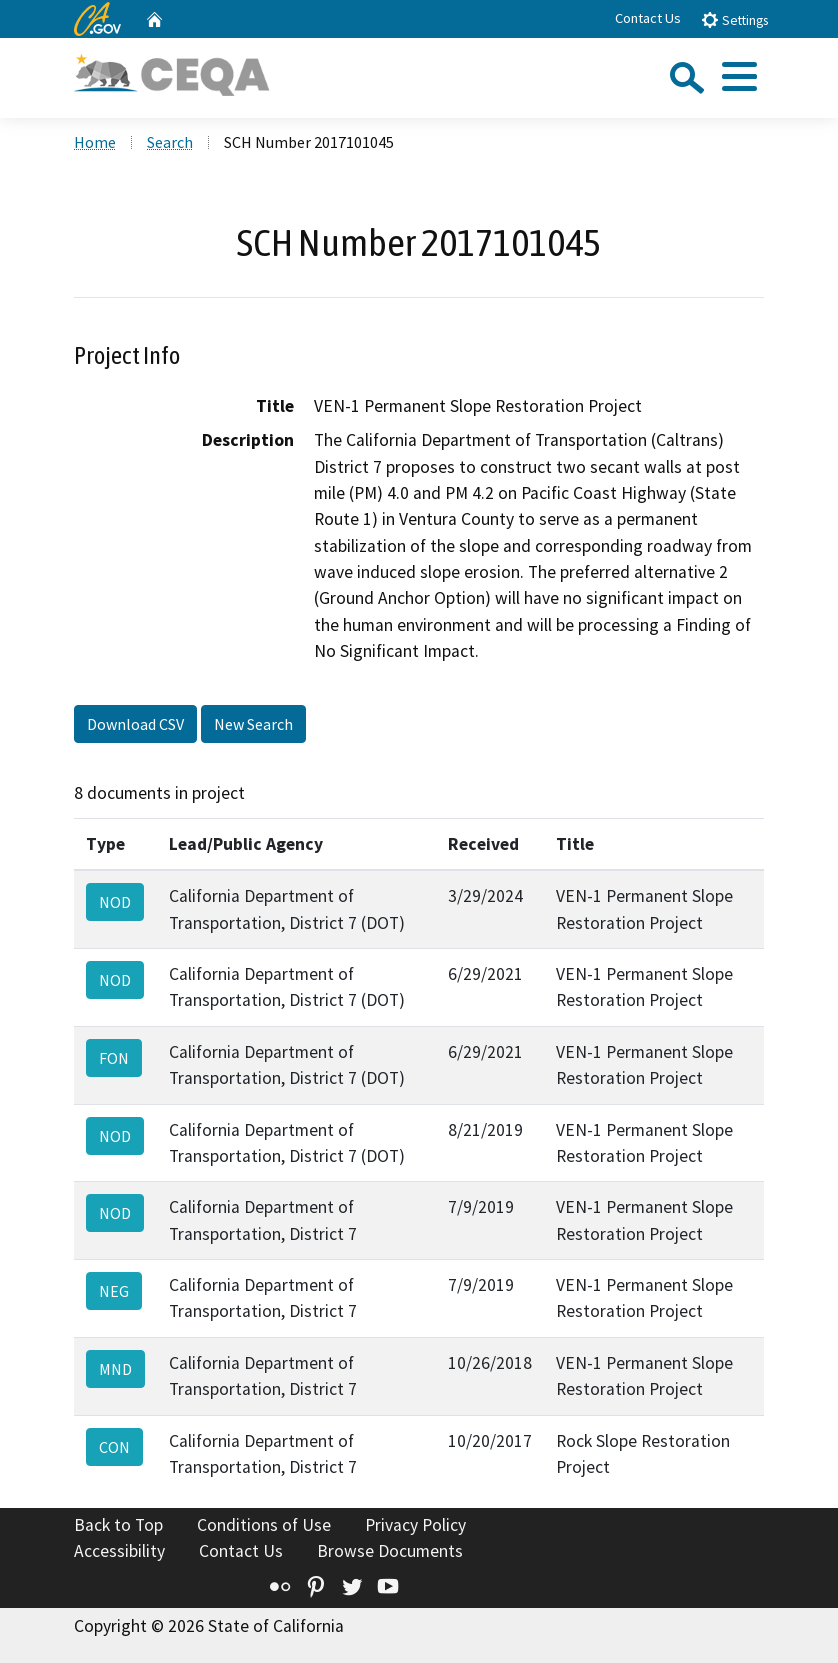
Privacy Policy (415, 1525)
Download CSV (135, 724)
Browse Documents (390, 1551)
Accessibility (119, 1551)
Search (170, 142)
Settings (734, 19)
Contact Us (648, 18)
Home (95, 142)
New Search (253, 724)
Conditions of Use (264, 1525)
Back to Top (118, 1525)
